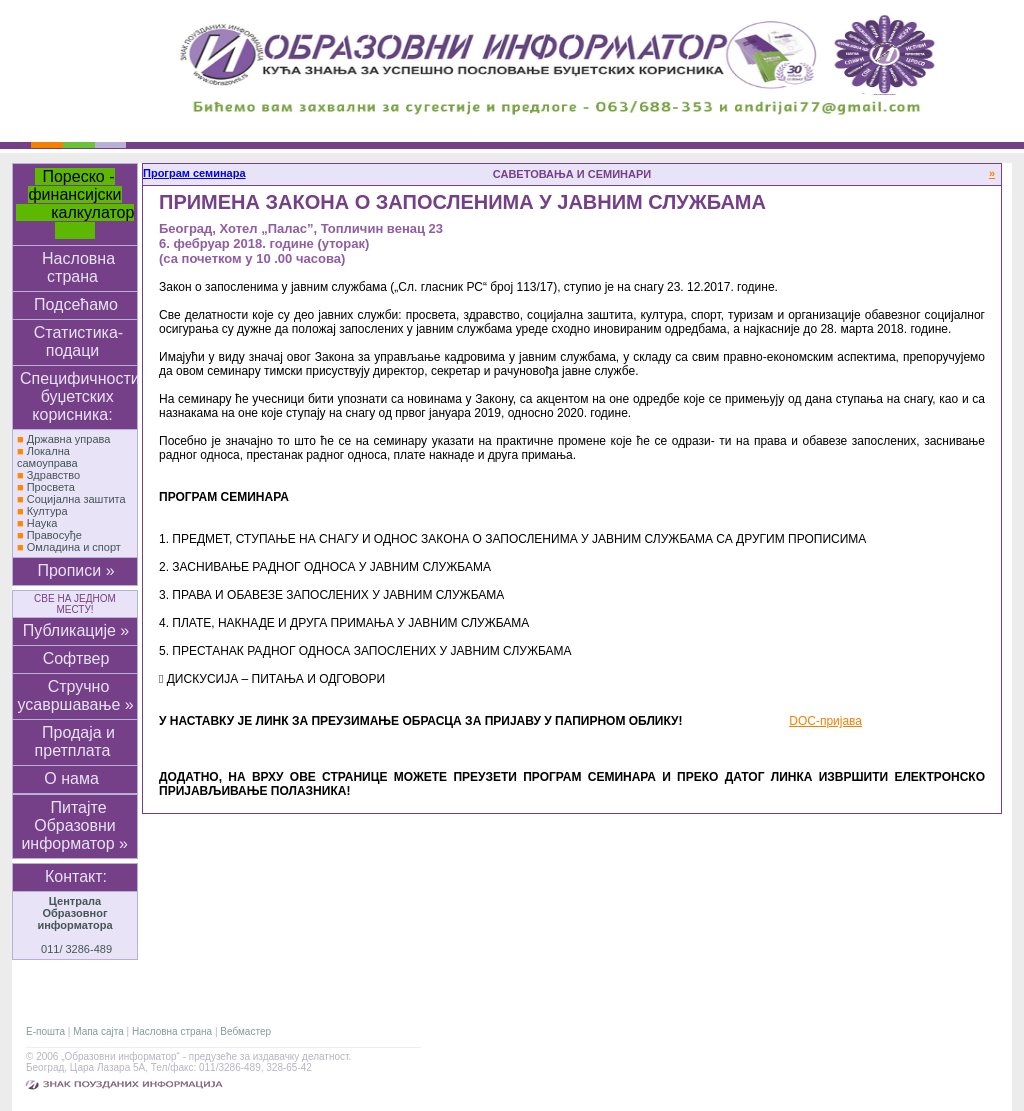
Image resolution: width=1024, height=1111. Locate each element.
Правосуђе (54, 535)
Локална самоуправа (47, 457)
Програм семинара (194, 173)
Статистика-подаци (78, 341)
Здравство (53, 475)
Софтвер (76, 658)
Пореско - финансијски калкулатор (75, 203)
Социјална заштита (76, 499)
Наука (42, 523)
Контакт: (76, 876)
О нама (75, 778)
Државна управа (69, 439)
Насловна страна (78, 267)
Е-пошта (45, 1031)
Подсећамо (76, 304)
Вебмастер (245, 1031)
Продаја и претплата (75, 741)
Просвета (51, 487)
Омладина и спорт (74, 547)
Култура (47, 511)
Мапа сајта (98, 1031)
